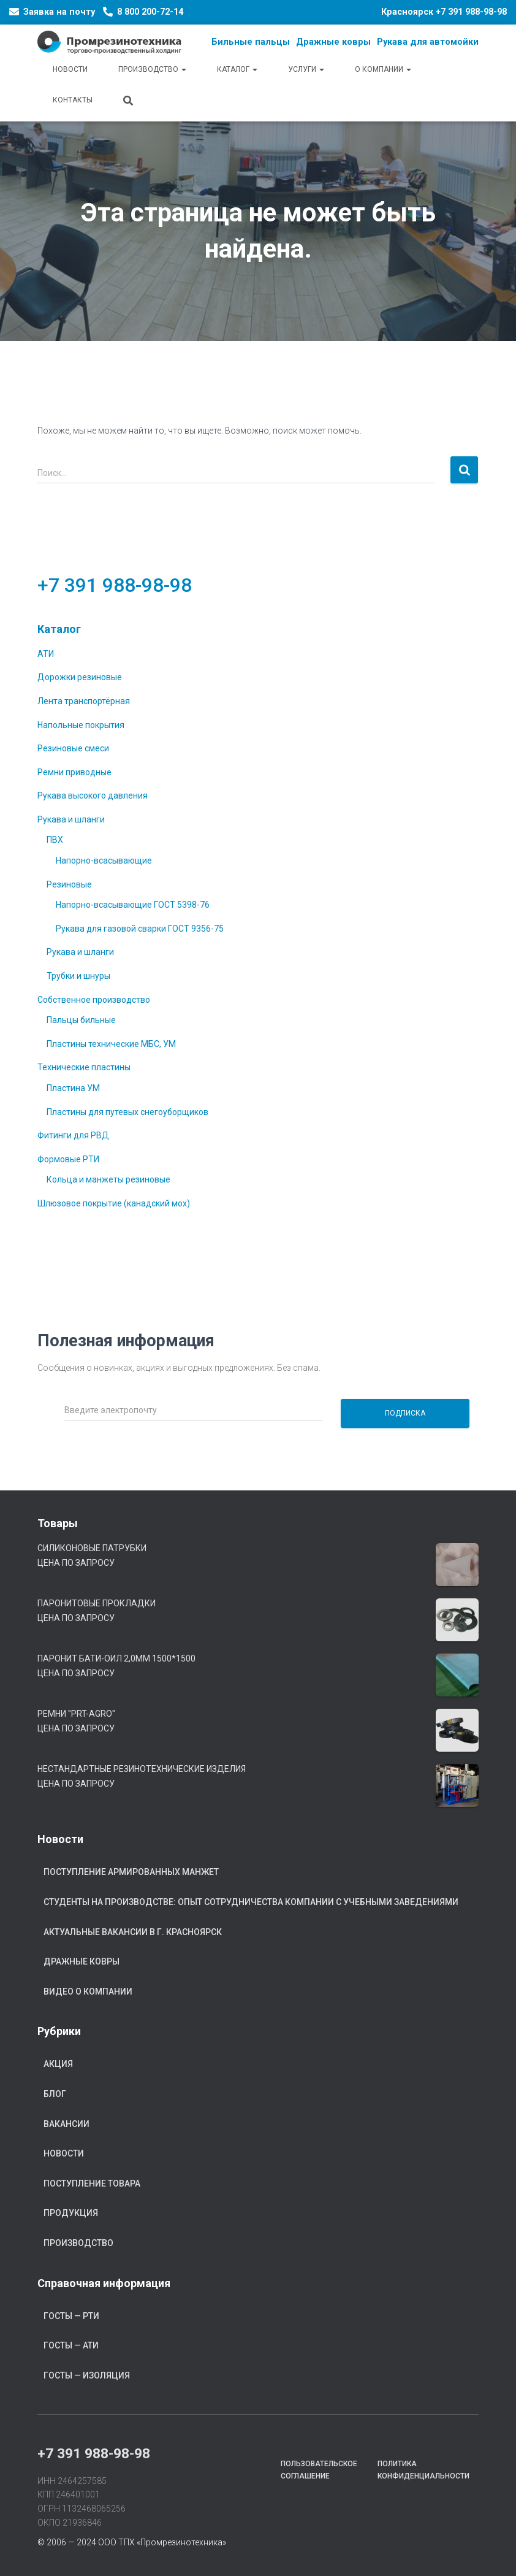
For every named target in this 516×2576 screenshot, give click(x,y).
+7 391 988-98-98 (471, 12)
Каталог (237, 69)
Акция (58, 2064)
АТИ (45, 654)
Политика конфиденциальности (423, 2469)
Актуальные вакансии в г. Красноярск (133, 1932)
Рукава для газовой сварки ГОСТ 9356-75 (140, 928)
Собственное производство (93, 1000)
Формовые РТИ (68, 1159)
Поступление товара (92, 2183)
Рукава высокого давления (92, 795)
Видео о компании (88, 1991)
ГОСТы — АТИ (71, 2345)
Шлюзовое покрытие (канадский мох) (113, 1203)
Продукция (71, 2213)
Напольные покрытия (80, 725)
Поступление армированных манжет (131, 1872)
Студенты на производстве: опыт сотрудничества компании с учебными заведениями (251, 1902)
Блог (55, 2094)
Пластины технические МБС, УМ (111, 1044)
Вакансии (66, 2124)
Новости (70, 69)
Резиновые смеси (73, 748)
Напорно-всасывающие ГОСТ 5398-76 (133, 905)
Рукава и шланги (71, 819)
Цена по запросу (76, 1563)
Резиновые (69, 884)
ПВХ (55, 840)
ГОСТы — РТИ (71, 2316)
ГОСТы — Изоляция (87, 2375)
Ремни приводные (74, 772)
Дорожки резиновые (79, 677)
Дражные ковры (82, 1961)
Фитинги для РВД (73, 1135)
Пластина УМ (73, 1088)
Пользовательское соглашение (319, 2469)
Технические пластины (84, 1067)
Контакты (73, 100)
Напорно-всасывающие (104, 860)
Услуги (306, 69)
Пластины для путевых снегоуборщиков (127, 1112)
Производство (152, 69)
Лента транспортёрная (83, 701)
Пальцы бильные (81, 1020)
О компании (383, 69)
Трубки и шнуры (78, 976)
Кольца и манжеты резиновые (108, 1179)
